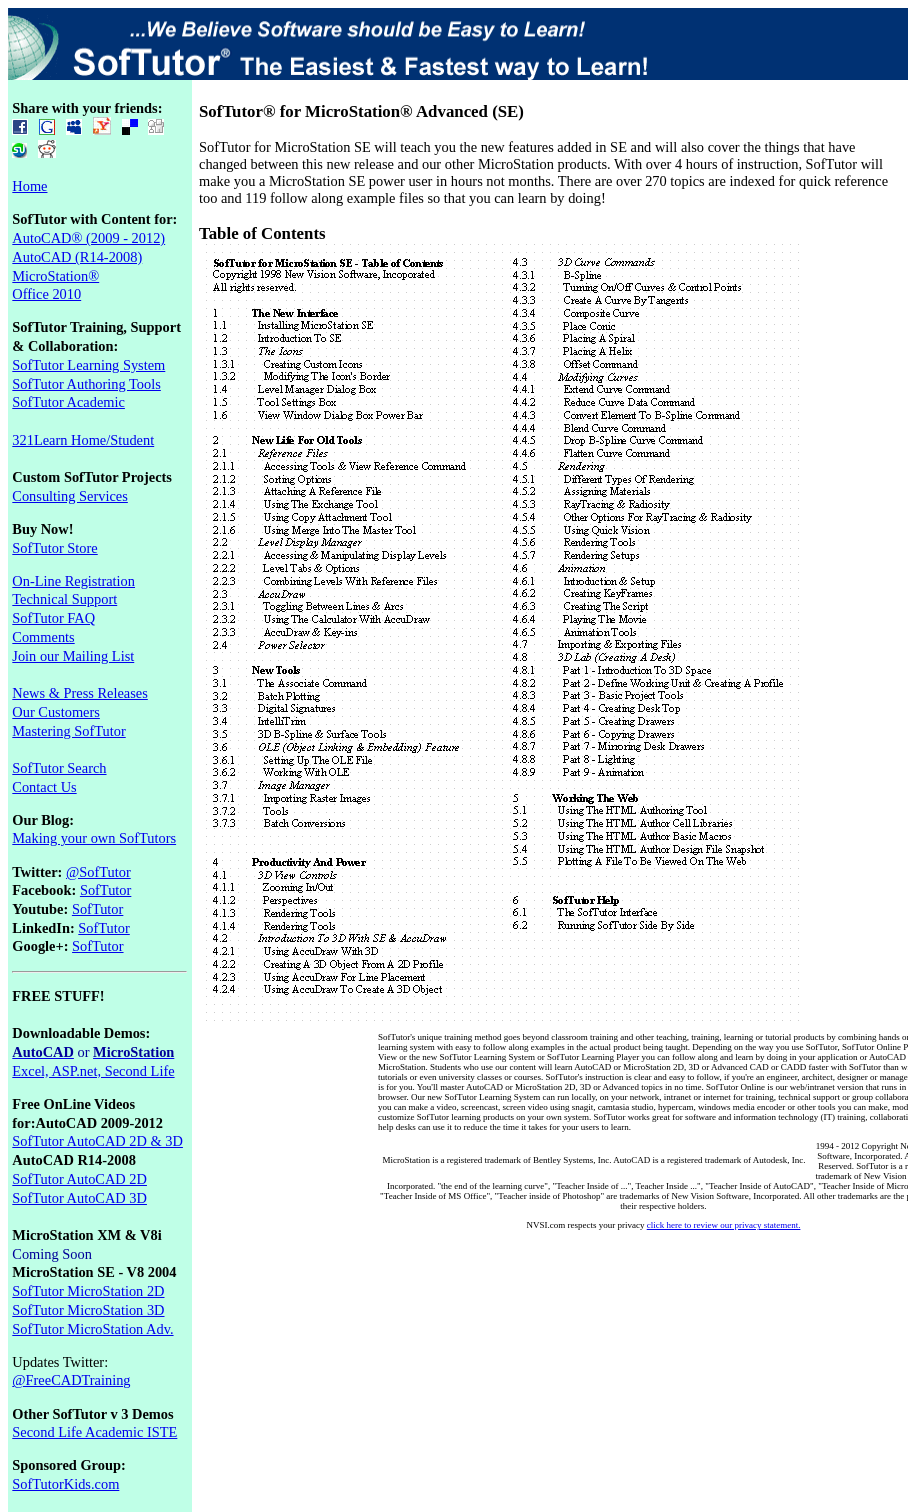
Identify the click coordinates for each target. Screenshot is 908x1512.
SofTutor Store (54, 548)
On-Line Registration (73, 581)
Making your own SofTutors (94, 838)
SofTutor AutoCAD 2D (79, 1179)
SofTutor (105, 890)
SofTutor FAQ (53, 618)
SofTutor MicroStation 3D (88, 1310)
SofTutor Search (59, 768)
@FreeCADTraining (71, 1380)
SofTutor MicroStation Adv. (92, 1329)
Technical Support (64, 599)
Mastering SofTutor (68, 731)
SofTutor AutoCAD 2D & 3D (97, 1141)
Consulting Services (70, 496)
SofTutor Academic (68, 402)
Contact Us (44, 787)
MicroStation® (55, 276)
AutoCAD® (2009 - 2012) (88, 238)
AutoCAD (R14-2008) (77, 257)
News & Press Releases (80, 693)
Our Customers (56, 712)
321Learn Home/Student (83, 440)
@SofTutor (98, 872)
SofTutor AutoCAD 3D (79, 1198)
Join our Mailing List (73, 656)
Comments (43, 637)
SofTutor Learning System (88, 365)
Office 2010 (46, 294)
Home (29, 186)
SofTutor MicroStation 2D (88, 1291)
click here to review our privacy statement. (724, 1225)
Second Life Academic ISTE (94, 1432)
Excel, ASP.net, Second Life (93, 1071)
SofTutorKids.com (65, 1484)
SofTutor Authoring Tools (86, 384)
